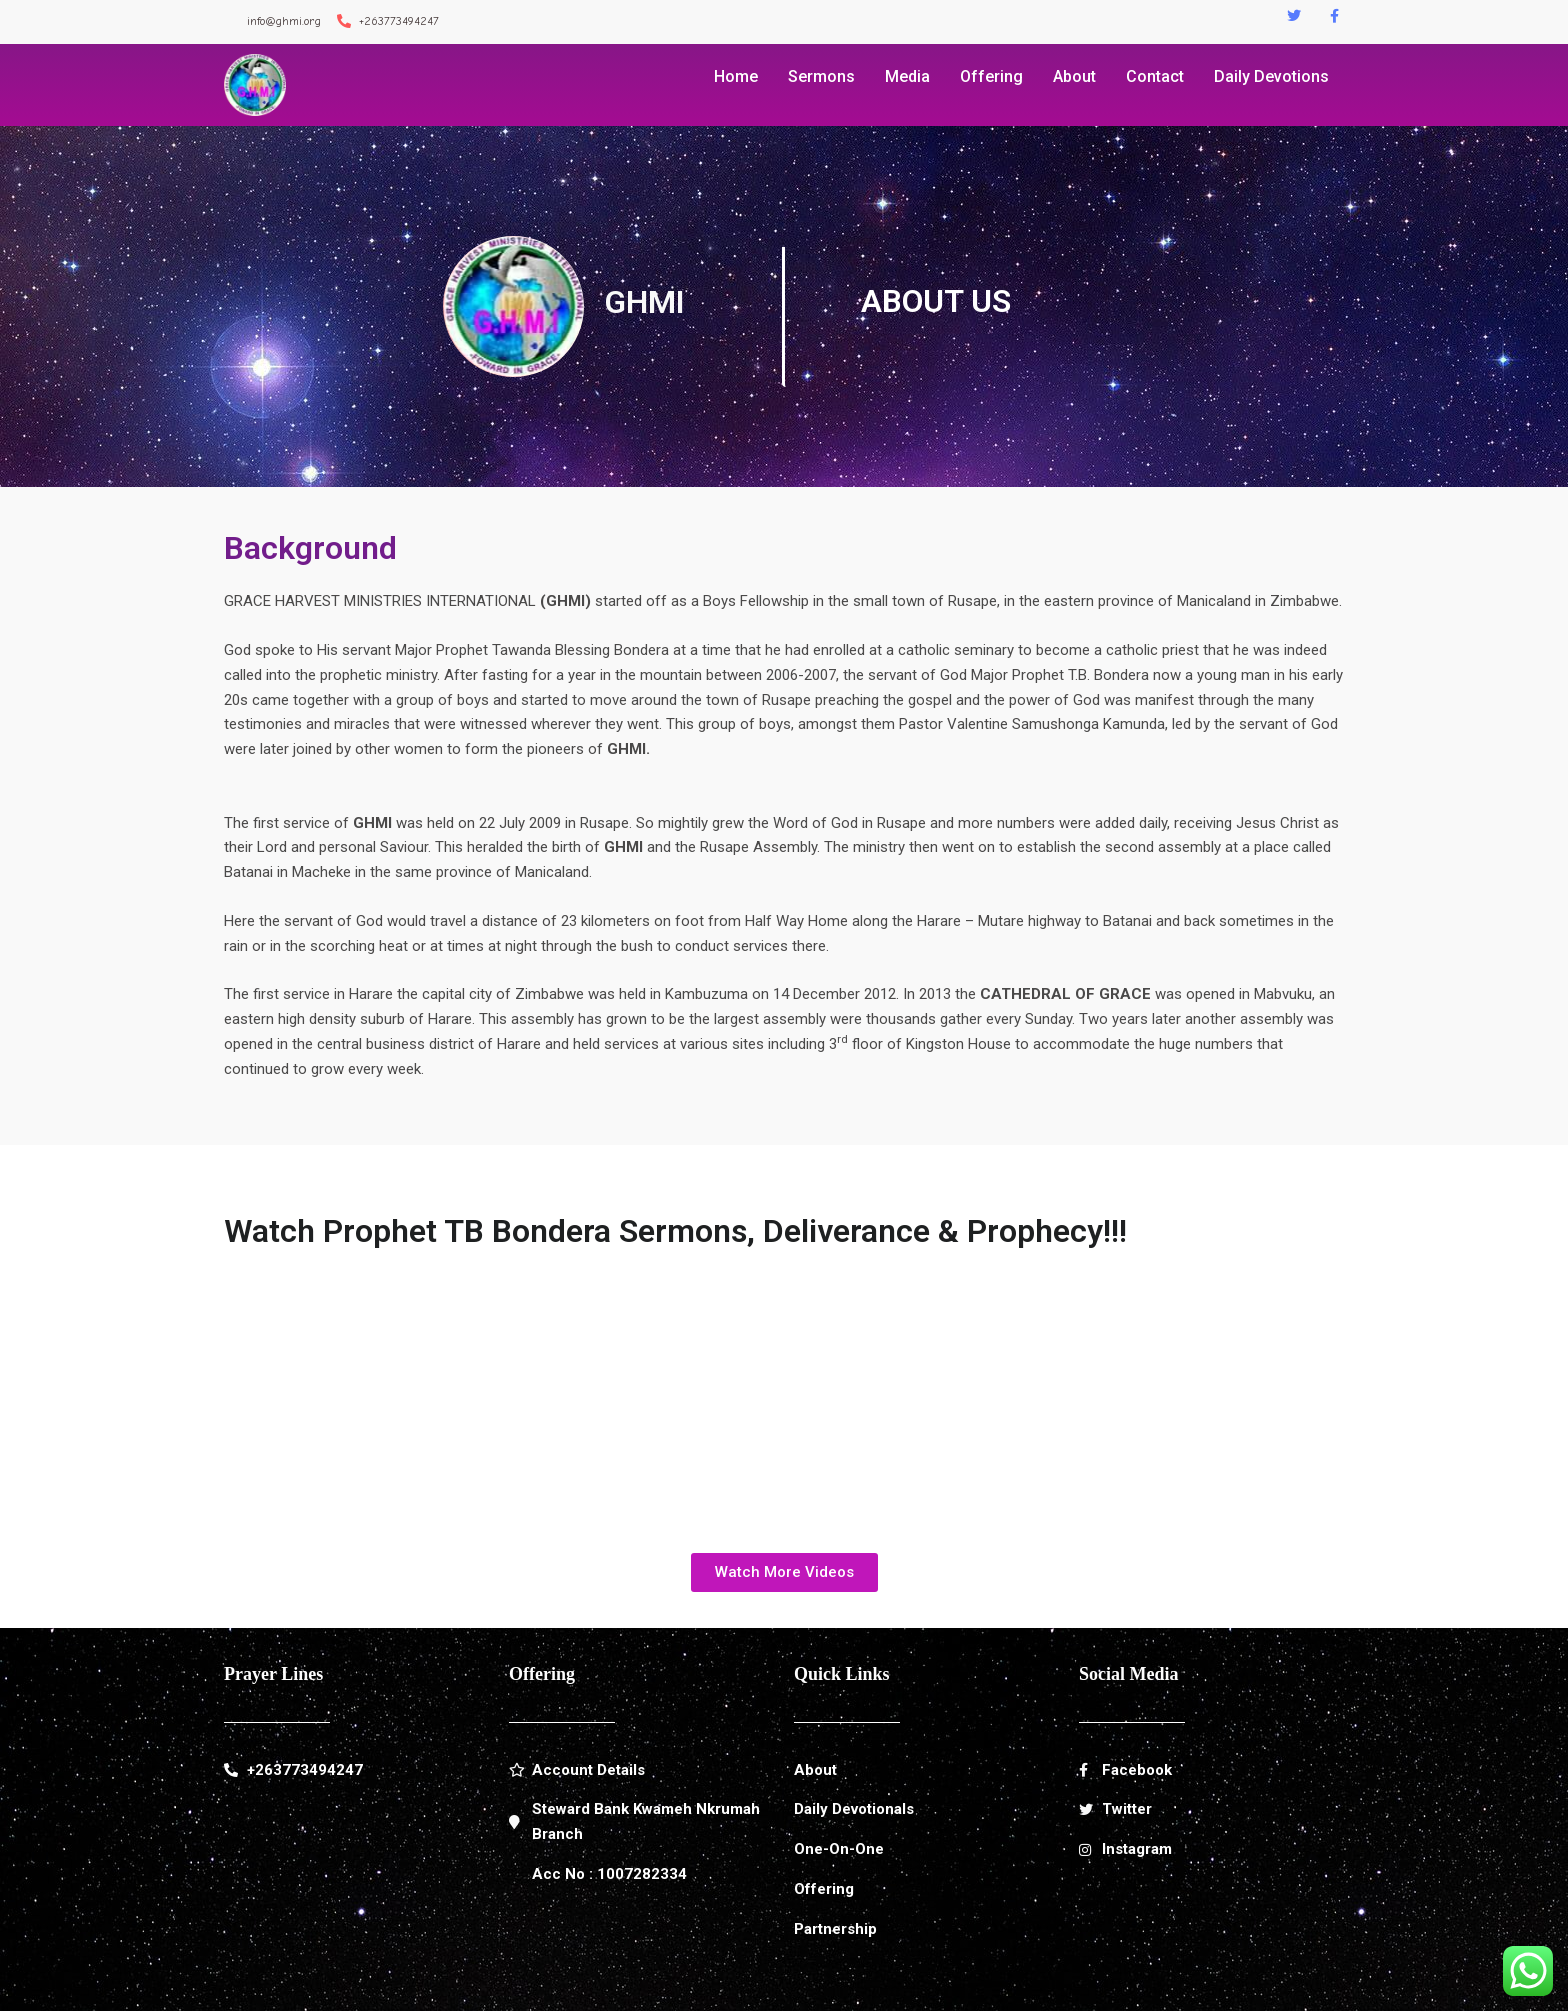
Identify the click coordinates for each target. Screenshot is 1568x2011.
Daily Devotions (1271, 76)
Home (736, 76)
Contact (1155, 76)
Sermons (821, 76)
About (1074, 76)
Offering (991, 76)
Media (907, 76)
